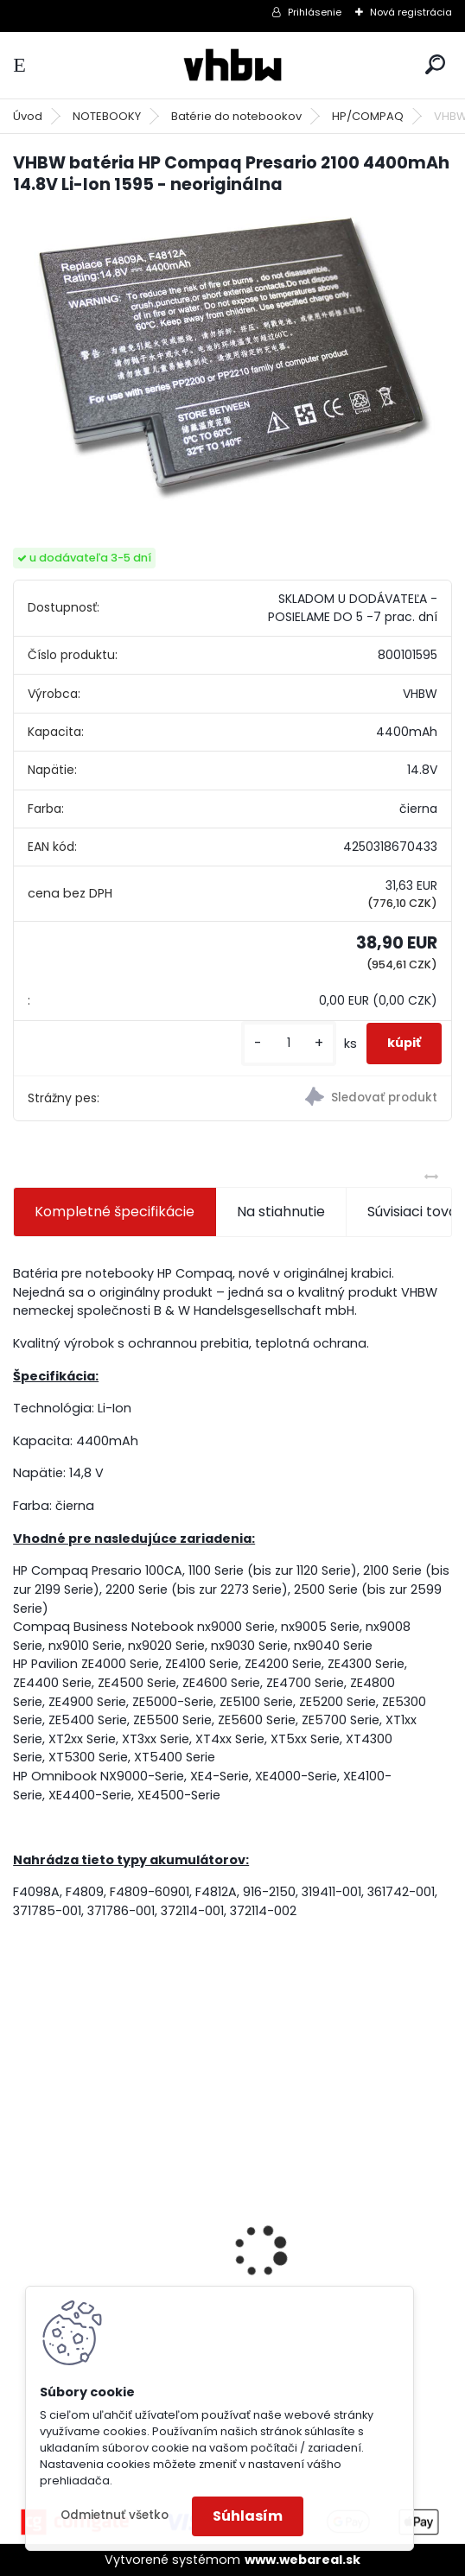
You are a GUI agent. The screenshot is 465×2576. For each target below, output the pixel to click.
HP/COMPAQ (368, 116)
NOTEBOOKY (107, 116)
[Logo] (232, 65)
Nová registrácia (411, 12)
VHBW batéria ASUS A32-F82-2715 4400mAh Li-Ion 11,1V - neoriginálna (110, 2211)
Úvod (27, 116)
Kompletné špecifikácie (114, 1211)
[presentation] (22, 2221)
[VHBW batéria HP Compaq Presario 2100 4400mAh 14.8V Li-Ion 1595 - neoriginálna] (232, 356)
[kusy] (289, 1043)
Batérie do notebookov (236, 116)
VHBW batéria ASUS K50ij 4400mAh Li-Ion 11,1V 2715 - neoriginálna (340, 2211)
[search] (435, 64)
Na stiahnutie (281, 1211)
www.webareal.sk (302, 2559)
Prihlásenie (314, 12)
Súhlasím (248, 2516)
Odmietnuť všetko (115, 2515)
